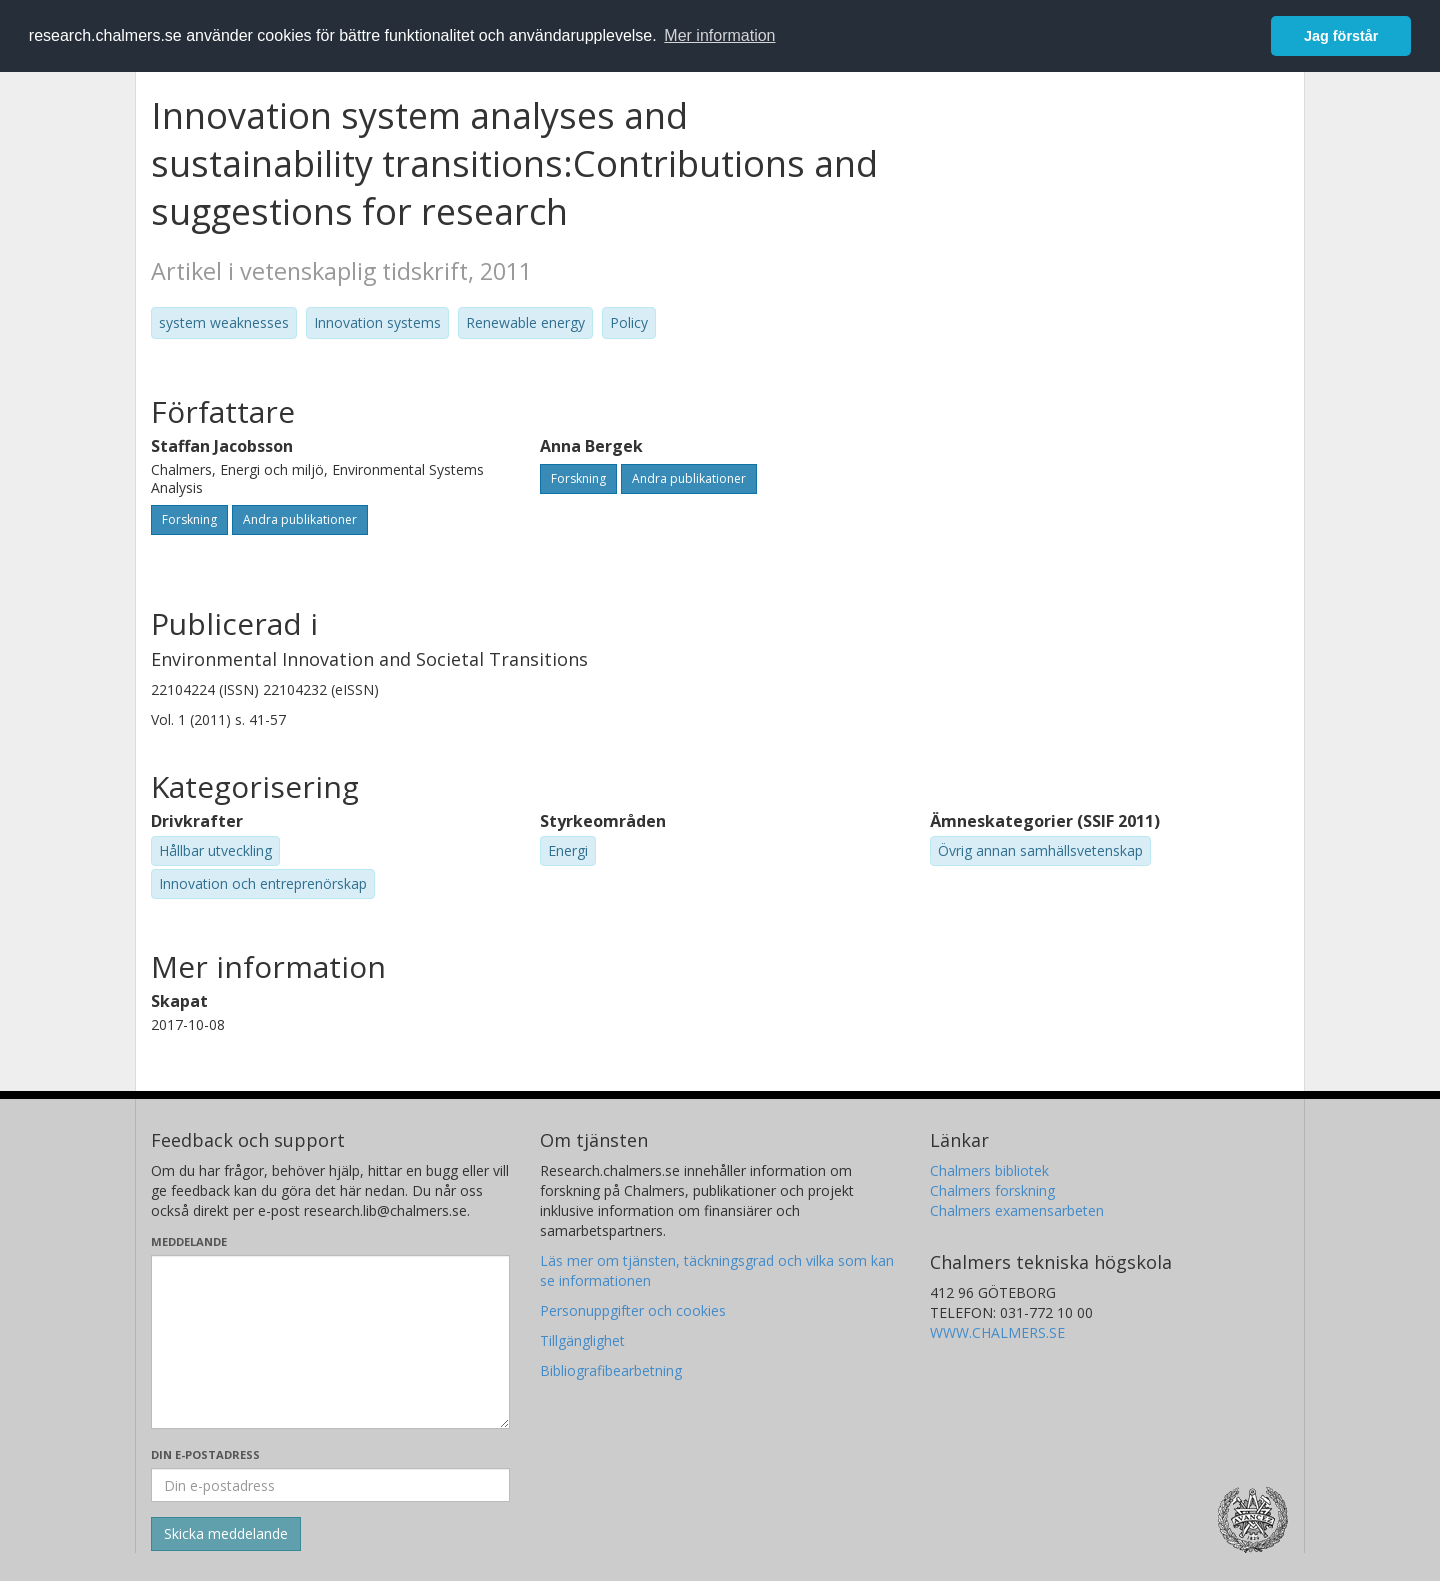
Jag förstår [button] (1341, 36)
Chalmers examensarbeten (1017, 1210)
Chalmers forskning (992, 1190)
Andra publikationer (300, 519)
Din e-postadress (205, 1454)
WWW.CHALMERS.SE (997, 1332)
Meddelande (189, 1241)
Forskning (189, 519)
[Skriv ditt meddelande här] (330, 1342)
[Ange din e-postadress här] (330, 1485)
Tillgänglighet (582, 1340)
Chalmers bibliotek (989, 1170)
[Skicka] (226, 1534)
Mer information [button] (719, 35)
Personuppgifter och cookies (633, 1310)
